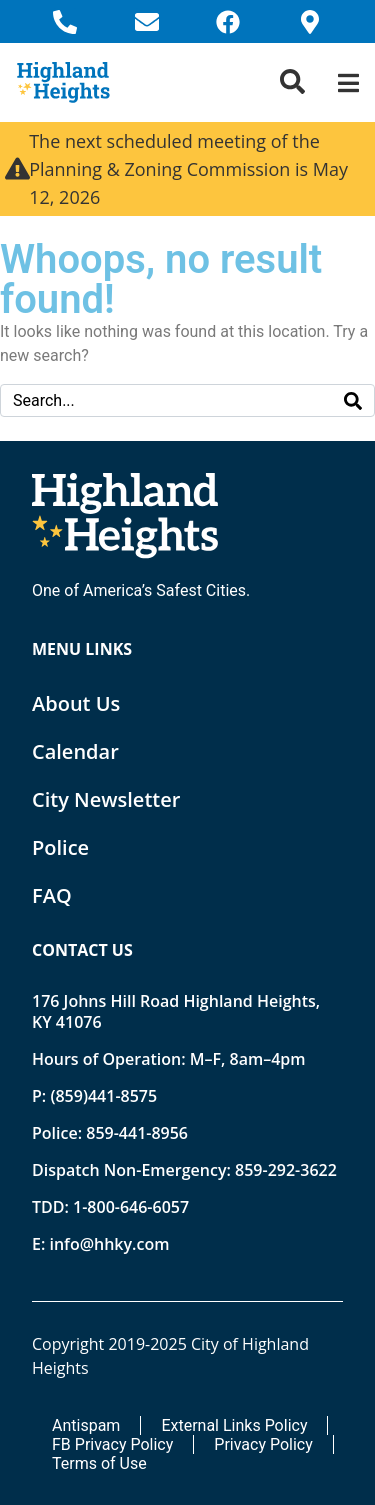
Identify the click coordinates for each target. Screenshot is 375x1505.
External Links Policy (234, 1425)
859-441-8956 (137, 1133)
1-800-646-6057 (131, 1207)
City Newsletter (106, 799)
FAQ (52, 895)
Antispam (86, 1425)
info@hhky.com (109, 1244)
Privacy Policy (263, 1444)
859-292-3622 (286, 1170)
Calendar (75, 751)
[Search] (353, 400)
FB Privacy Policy (112, 1444)
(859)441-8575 (103, 1096)
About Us (76, 703)
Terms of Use (99, 1463)
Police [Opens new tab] (60, 847)
